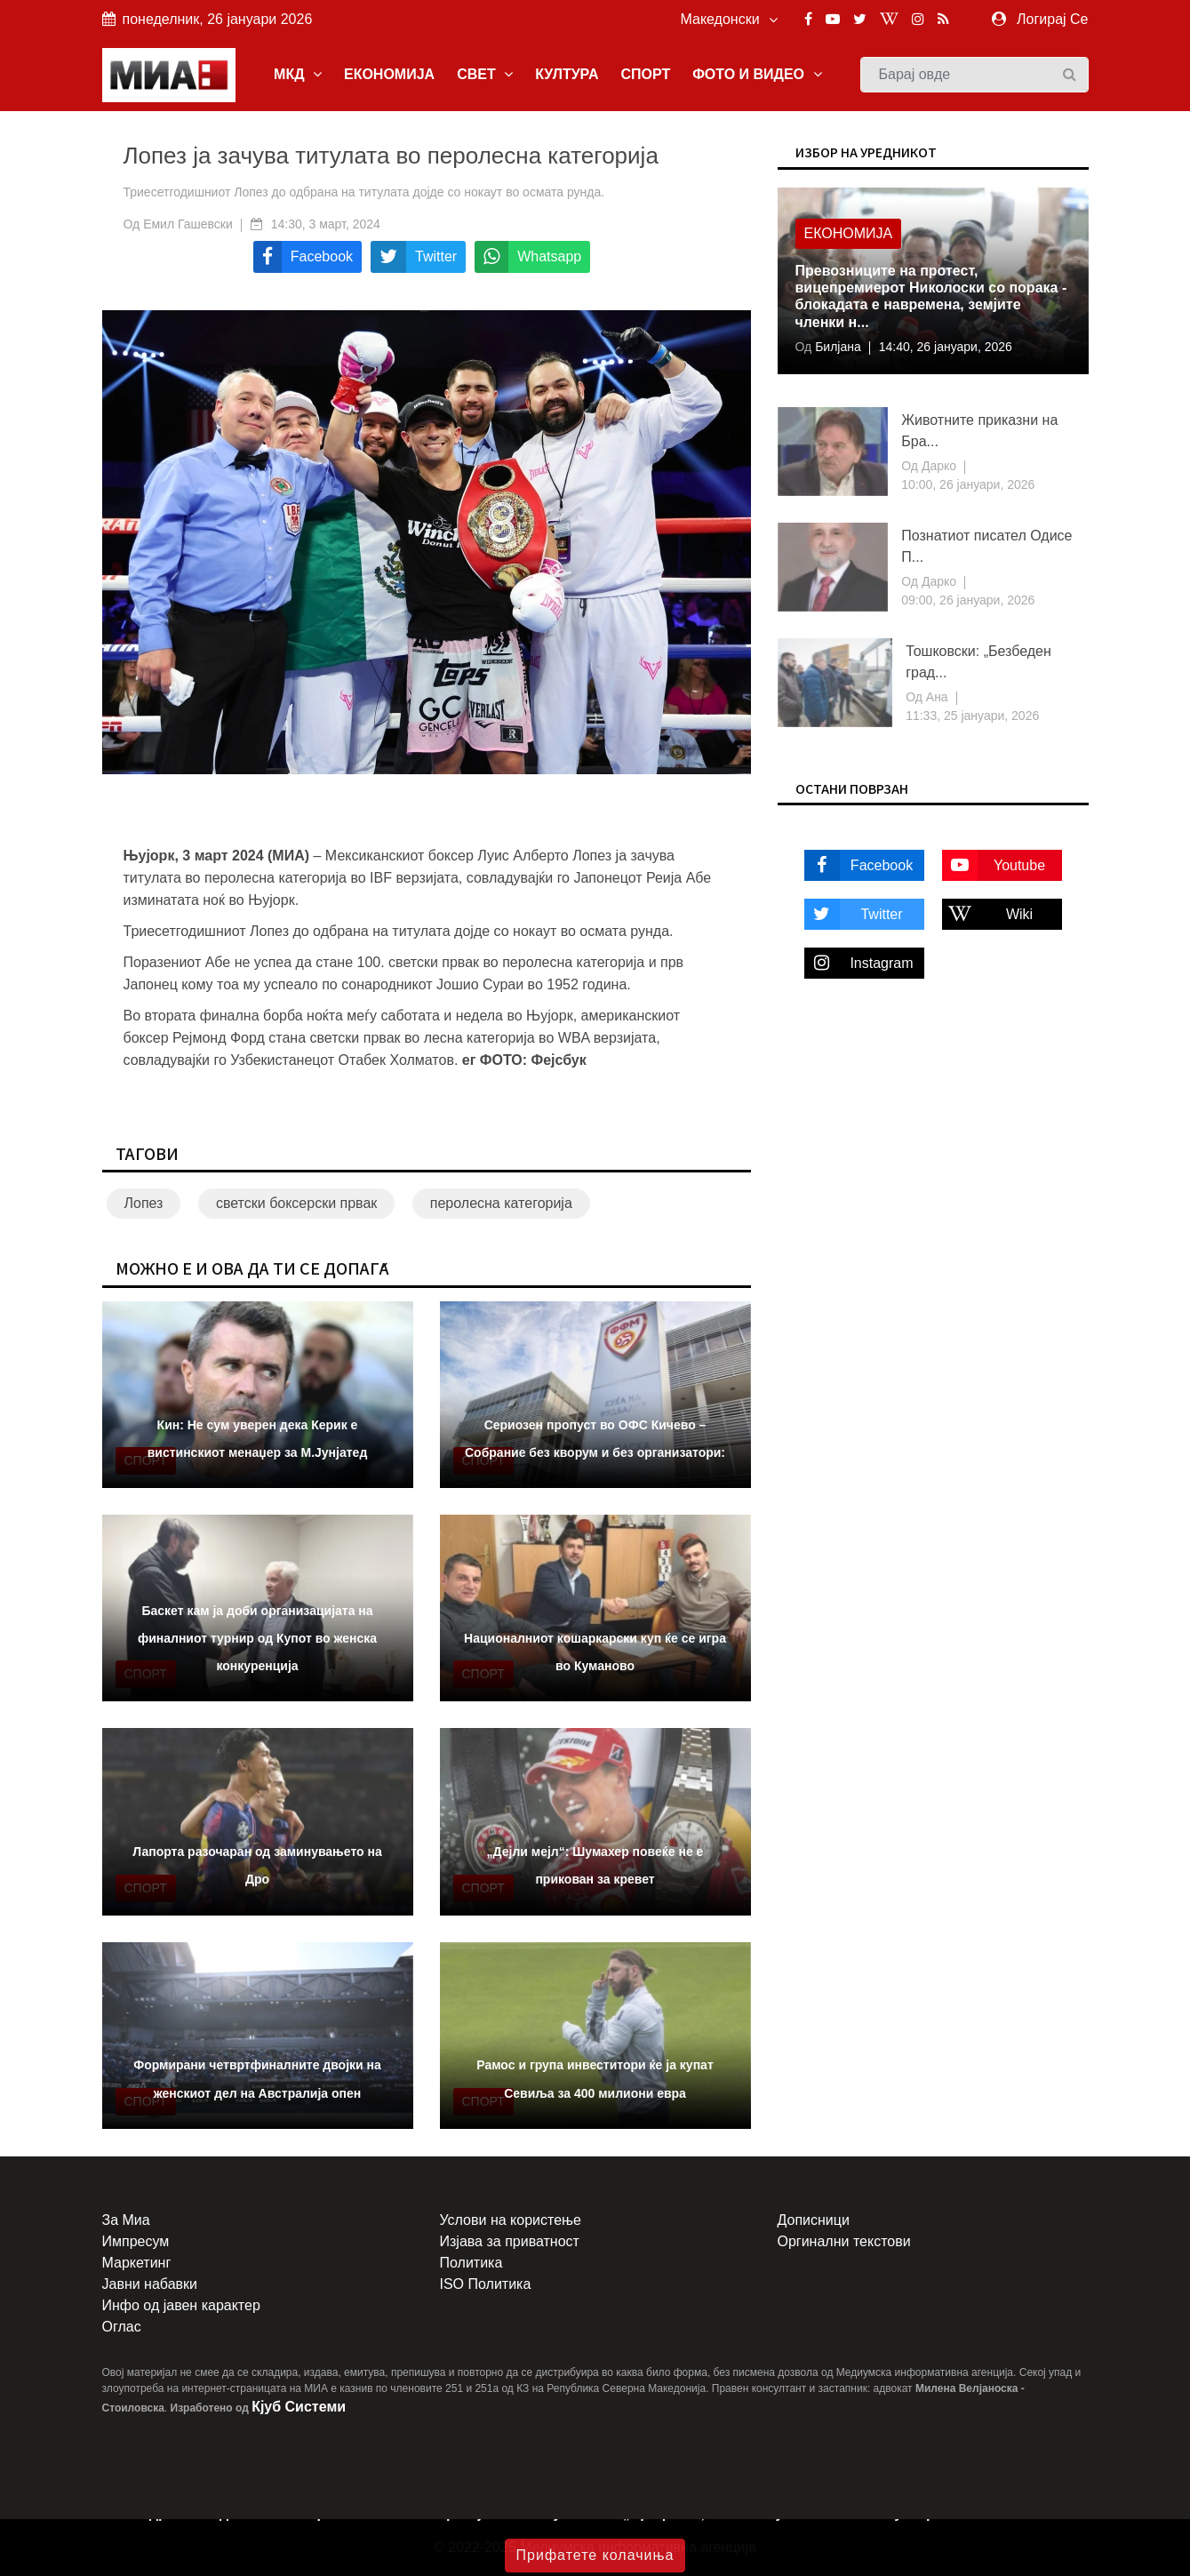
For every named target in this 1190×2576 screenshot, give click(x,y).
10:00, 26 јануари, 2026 (967, 484)
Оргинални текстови (844, 2241)
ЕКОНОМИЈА (389, 74)
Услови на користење (510, 2220)
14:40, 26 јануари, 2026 (945, 347)
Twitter (853, 914)
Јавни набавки (149, 2284)
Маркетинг (137, 2262)
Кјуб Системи (299, 2406)
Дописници (814, 2220)
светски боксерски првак (296, 1203)
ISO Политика (485, 2284)
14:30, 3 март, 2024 (325, 224)
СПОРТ (645, 74)
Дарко (937, 466)
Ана (935, 697)
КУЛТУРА (566, 74)
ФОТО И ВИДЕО (756, 74)
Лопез (144, 1203)
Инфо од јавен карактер (181, 2305)
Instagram (859, 963)
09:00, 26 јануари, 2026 (967, 600)
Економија (848, 233)
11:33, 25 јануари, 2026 (972, 715)
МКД (298, 74)
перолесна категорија (501, 1203)
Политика (471, 2262)
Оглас (121, 2326)
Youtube (994, 865)
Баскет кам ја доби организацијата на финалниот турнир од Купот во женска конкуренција (257, 1638)
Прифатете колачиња (595, 2555)
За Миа (126, 2220)
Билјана (835, 347)
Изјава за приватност (509, 2241)
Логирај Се (1052, 19)
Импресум (136, 2241)
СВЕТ (485, 74)
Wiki (988, 914)
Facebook (859, 865)
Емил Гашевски (188, 224)
